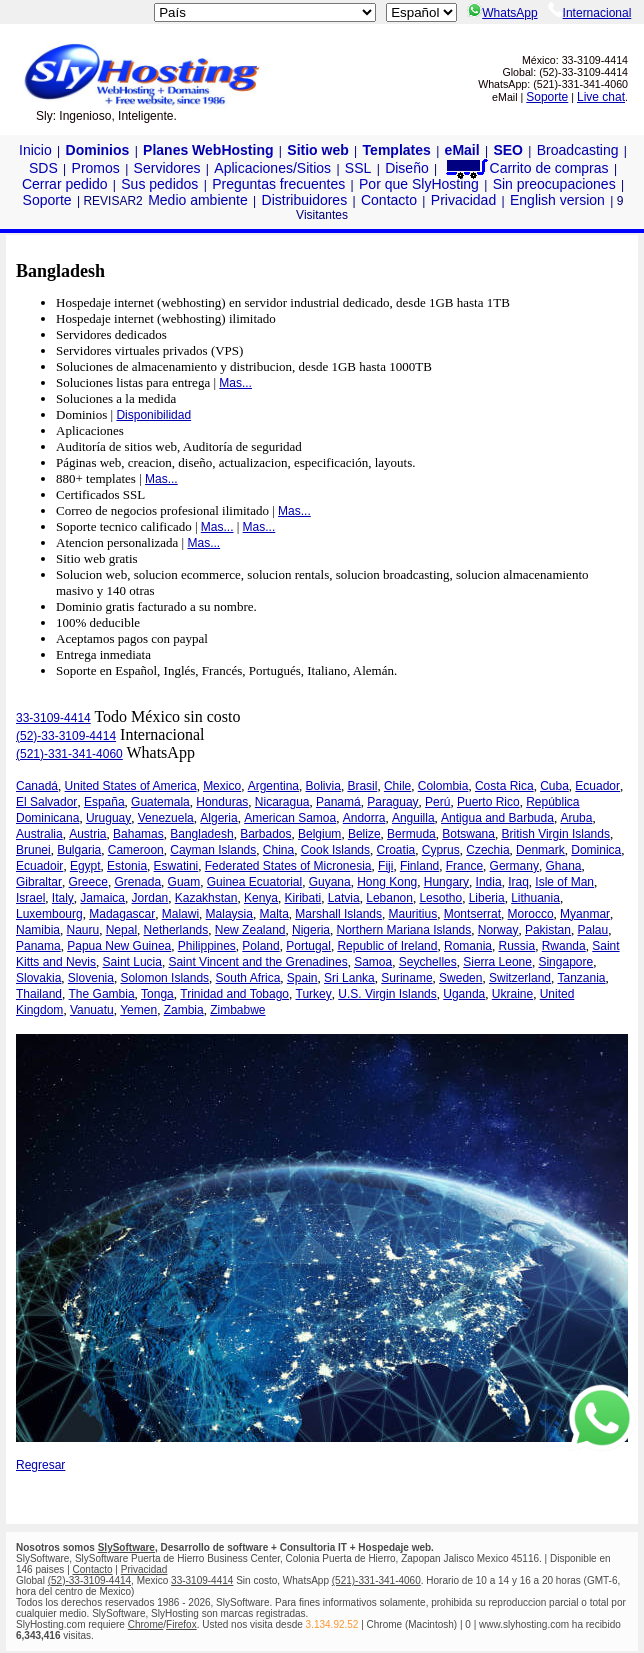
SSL (358, 168)
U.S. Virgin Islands (387, 994)
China (278, 850)
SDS (43, 168)
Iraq (518, 882)
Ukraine (512, 994)
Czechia (487, 850)
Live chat (601, 97)
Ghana (563, 866)
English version (557, 200)
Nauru (83, 930)
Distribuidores (305, 200)
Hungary (446, 882)
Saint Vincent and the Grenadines (257, 962)
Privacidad (463, 200)
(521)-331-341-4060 (69, 754)
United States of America (131, 786)
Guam (184, 882)
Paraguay (392, 802)
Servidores (167, 168)
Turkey (314, 994)
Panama (38, 946)
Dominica (596, 850)
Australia (39, 834)
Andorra (364, 818)
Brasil (362, 786)
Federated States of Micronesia (288, 866)
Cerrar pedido (65, 184)
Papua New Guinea (119, 946)
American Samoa (290, 818)
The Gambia (102, 994)
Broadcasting (578, 150)
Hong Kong (387, 882)
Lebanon (389, 898)
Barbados (265, 834)
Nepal (121, 930)
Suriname (406, 978)
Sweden (460, 978)
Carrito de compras (526, 168)
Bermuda (411, 834)
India (489, 882)
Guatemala (160, 802)
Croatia (396, 850)
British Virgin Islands (555, 834)
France (464, 866)
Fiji (385, 866)
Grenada (137, 882)
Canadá (37, 786)
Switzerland (520, 978)
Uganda (464, 994)
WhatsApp (502, 13)
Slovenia (91, 978)
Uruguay (108, 818)
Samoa (373, 962)
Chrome (146, 1624)
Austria (87, 834)
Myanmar (585, 914)
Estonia (127, 866)
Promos (96, 168)
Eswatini (176, 866)
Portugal (308, 946)
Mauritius (413, 914)
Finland (419, 866)
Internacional (590, 13)
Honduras (222, 802)
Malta (273, 914)
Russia (517, 946)
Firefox (181, 1624)
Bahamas (138, 834)
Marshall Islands (338, 914)
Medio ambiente (198, 200)
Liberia (487, 898)
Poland (260, 946)
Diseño (407, 168)
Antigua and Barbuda (497, 818)
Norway (498, 930)
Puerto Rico (488, 802)
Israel (30, 898)
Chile (397, 786)
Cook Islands (335, 850)
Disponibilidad (153, 415)
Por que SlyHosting (419, 184)
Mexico (222, 786)
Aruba (576, 818)
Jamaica (102, 898)
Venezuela (166, 818)
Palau (592, 930)
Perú (437, 802)
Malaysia (229, 914)
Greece (88, 882)
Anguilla (413, 818)
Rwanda (564, 946)
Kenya (261, 898)
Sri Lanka (349, 978)
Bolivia (323, 786)
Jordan (150, 898)
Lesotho (440, 898)
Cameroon (136, 850)
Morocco (531, 914)
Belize (364, 834)
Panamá (338, 802)
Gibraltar (39, 882)
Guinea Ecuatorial (254, 882)
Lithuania (535, 898)
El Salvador (46, 802)
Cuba (554, 786)
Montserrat (472, 914)
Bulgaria (79, 850)
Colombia (443, 786)
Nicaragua (282, 802)
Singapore (565, 962)
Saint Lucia (132, 962)
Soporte (547, 97)
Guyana (330, 882)
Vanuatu (92, 1010)
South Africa (248, 978)
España (104, 802)
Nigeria (311, 930)
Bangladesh (201, 834)
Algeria (218, 818)
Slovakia (38, 978)
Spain (302, 978)
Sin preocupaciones (554, 184)
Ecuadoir (39, 866)
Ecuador (597, 786)
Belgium (319, 834)
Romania (468, 946)
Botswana (468, 834)
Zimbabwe (237, 1010)
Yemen (138, 1010)
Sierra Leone (497, 962)
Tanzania (582, 978)
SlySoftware (126, 1547)
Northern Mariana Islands (404, 930)
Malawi (180, 914)
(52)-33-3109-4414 (66, 736)
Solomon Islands (164, 978)
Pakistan (548, 930)
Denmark (540, 850)
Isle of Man (564, 882)
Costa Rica (504, 786)
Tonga (157, 994)
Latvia (344, 898)
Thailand (39, 994)
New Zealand (250, 930)
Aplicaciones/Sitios (272, 168)
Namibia (38, 930)
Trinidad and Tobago (234, 994)
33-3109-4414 (53, 718)
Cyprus (441, 850)
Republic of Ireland (387, 946)
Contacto (389, 200)
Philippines (207, 946)
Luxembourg (49, 914)
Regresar (40, 1465)
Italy (63, 898)
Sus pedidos (159, 184)
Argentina (273, 786)
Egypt (85, 866)
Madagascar (122, 914)
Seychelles (428, 962)
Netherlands (176, 930)
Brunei (33, 850)
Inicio (35, 150)
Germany (514, 866)
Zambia (184, 1010)
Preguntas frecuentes (278, 184)
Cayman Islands (213, 850)
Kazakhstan (206, 898)
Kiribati (303, 898)
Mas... (235, 383)
